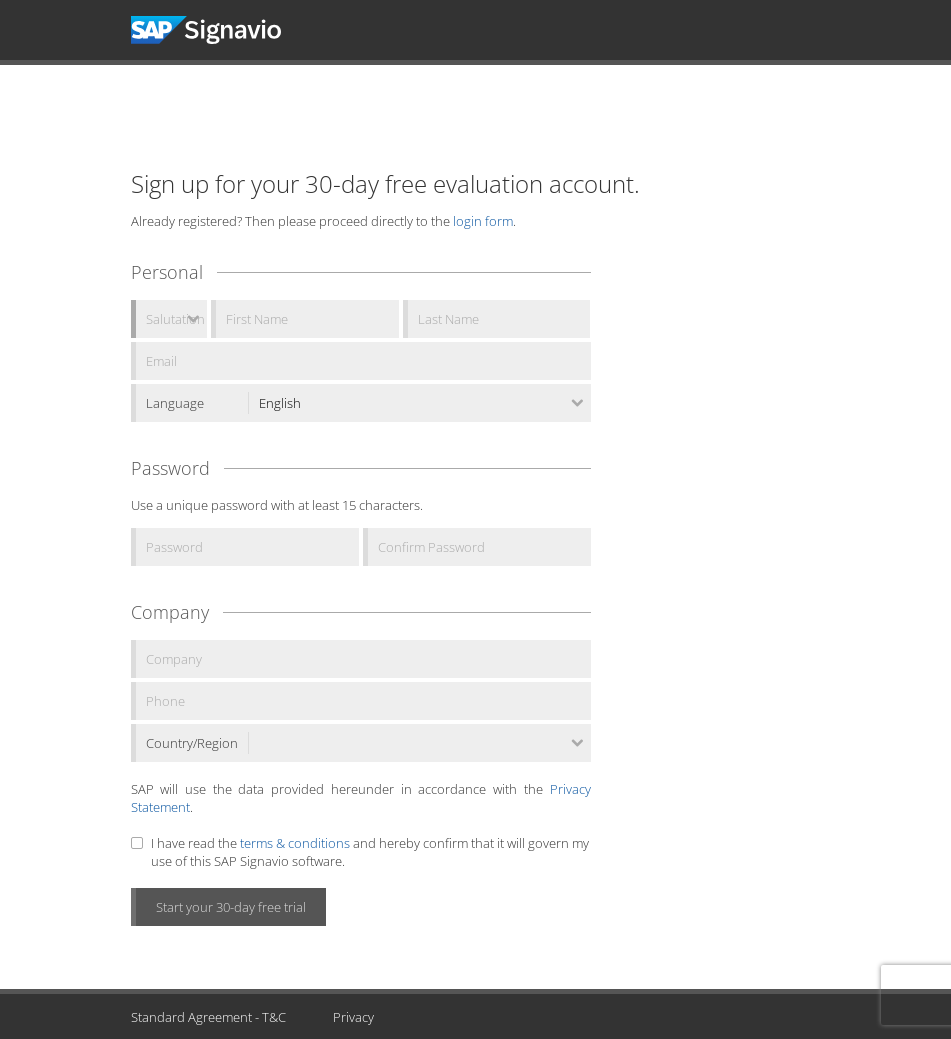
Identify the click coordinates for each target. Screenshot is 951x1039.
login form (483, 221)
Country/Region (192, 743)
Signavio (224, 30)
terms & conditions (295, 843)
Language (175, 403)
